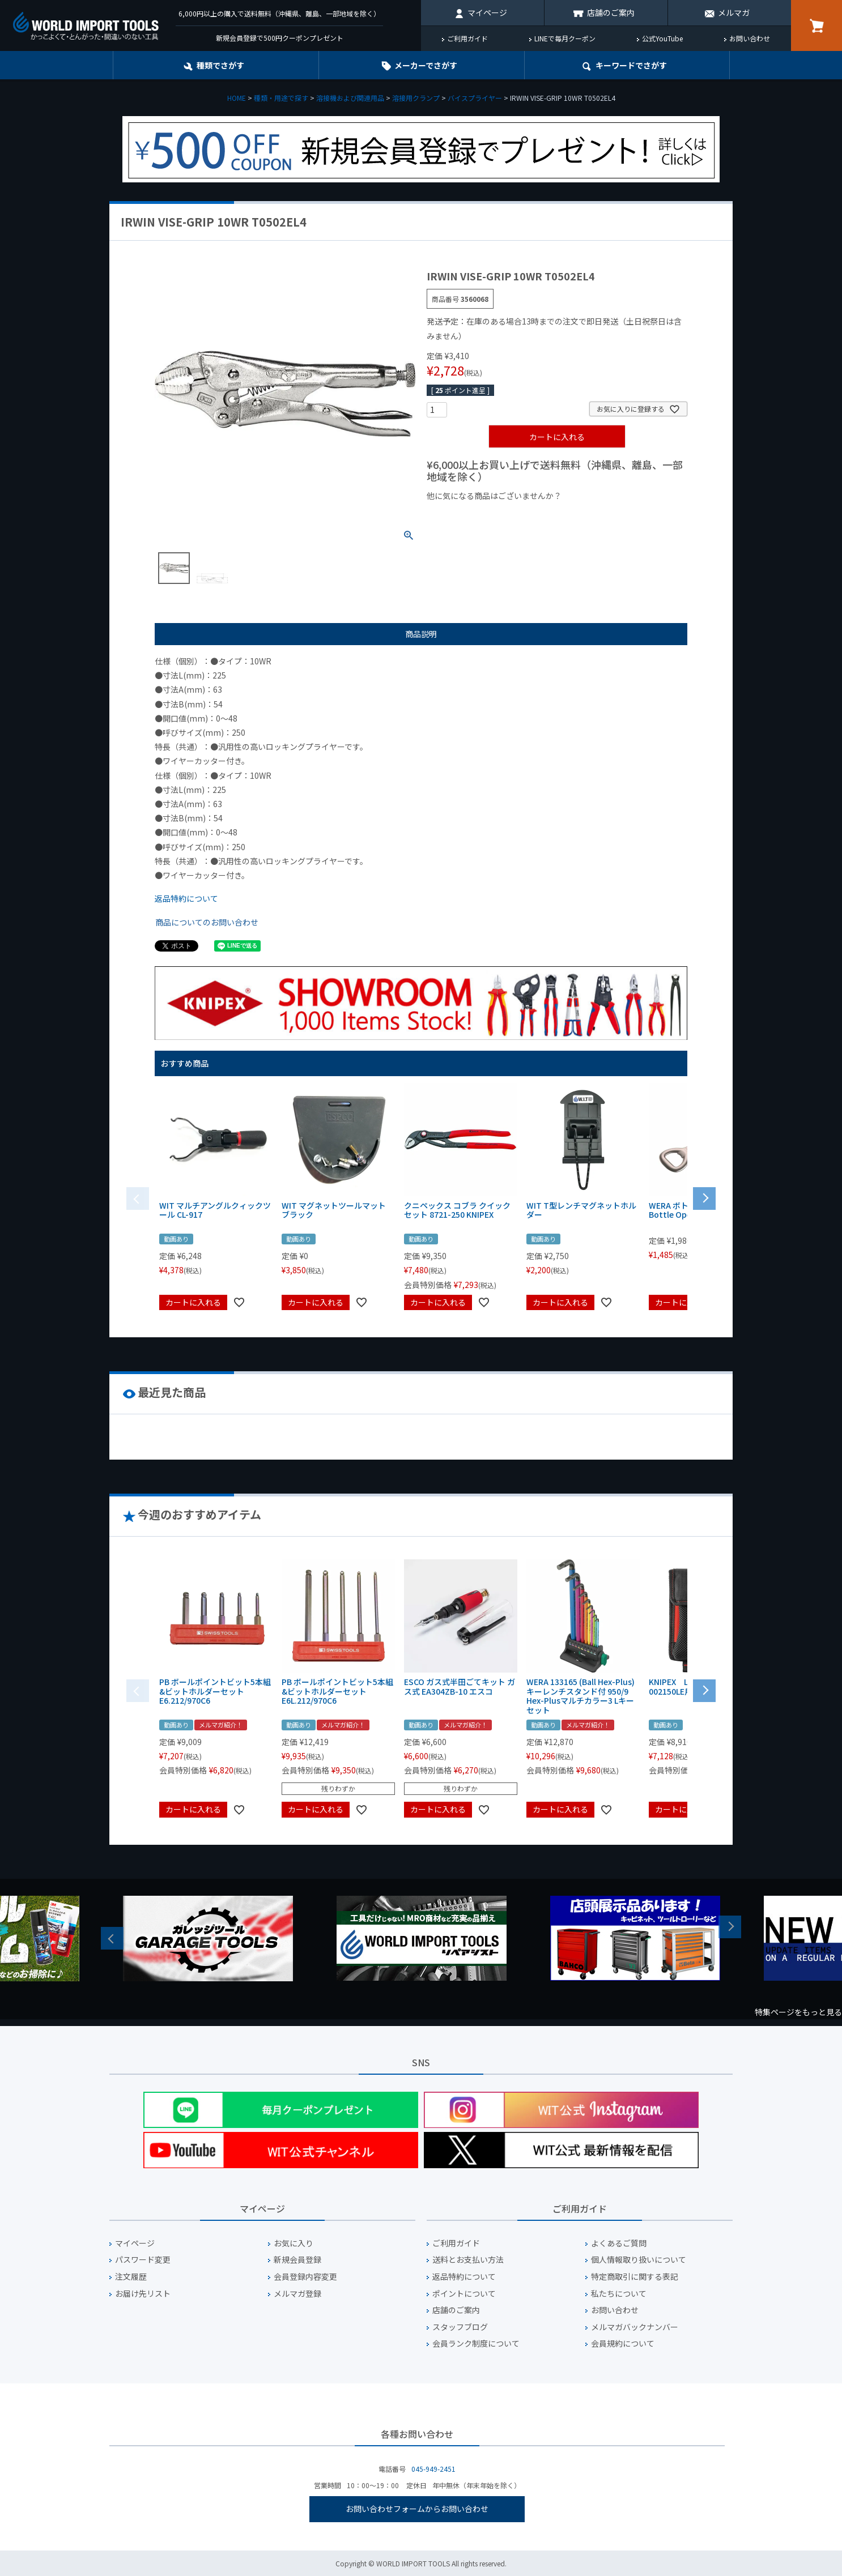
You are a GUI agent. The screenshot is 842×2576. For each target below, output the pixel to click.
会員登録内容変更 (305, 2276)
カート (816, 25)
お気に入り (293, 2243)
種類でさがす (220, 65)
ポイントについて (464, 2293)
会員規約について (622, 2343)
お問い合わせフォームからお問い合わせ (417, 2508)
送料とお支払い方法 (468, 2259)
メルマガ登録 (297, 2293)
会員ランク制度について (476, 2343)
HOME (236, 98)
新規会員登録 (297, 2259)
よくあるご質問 (619, 2243)
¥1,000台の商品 (539, 515)
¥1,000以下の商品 (464, 515)
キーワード (631, 65)
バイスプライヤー (475, 98)
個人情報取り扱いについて (638, 2259)
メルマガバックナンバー (634, 2327)
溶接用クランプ (416, 98)
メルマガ (734, 12)
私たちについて (619, 2293)
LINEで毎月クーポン (565, 38)
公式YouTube (662, 38)
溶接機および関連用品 (350, 98)
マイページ (487, 12)
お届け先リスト (143, 2293)
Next (729, 1927)
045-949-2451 (433, 2468)
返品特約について (186, 898)
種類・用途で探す (281, 98)
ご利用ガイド (467, 38)
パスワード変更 (143, 2259)
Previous (112, 1938)
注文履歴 (131, 2276)
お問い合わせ (749, 38)
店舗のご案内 (611, 12)
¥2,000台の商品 (609, 515)
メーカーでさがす (425, 65)
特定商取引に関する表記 (634, 2276)
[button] (704, 1197)
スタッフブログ (460, 2327)
